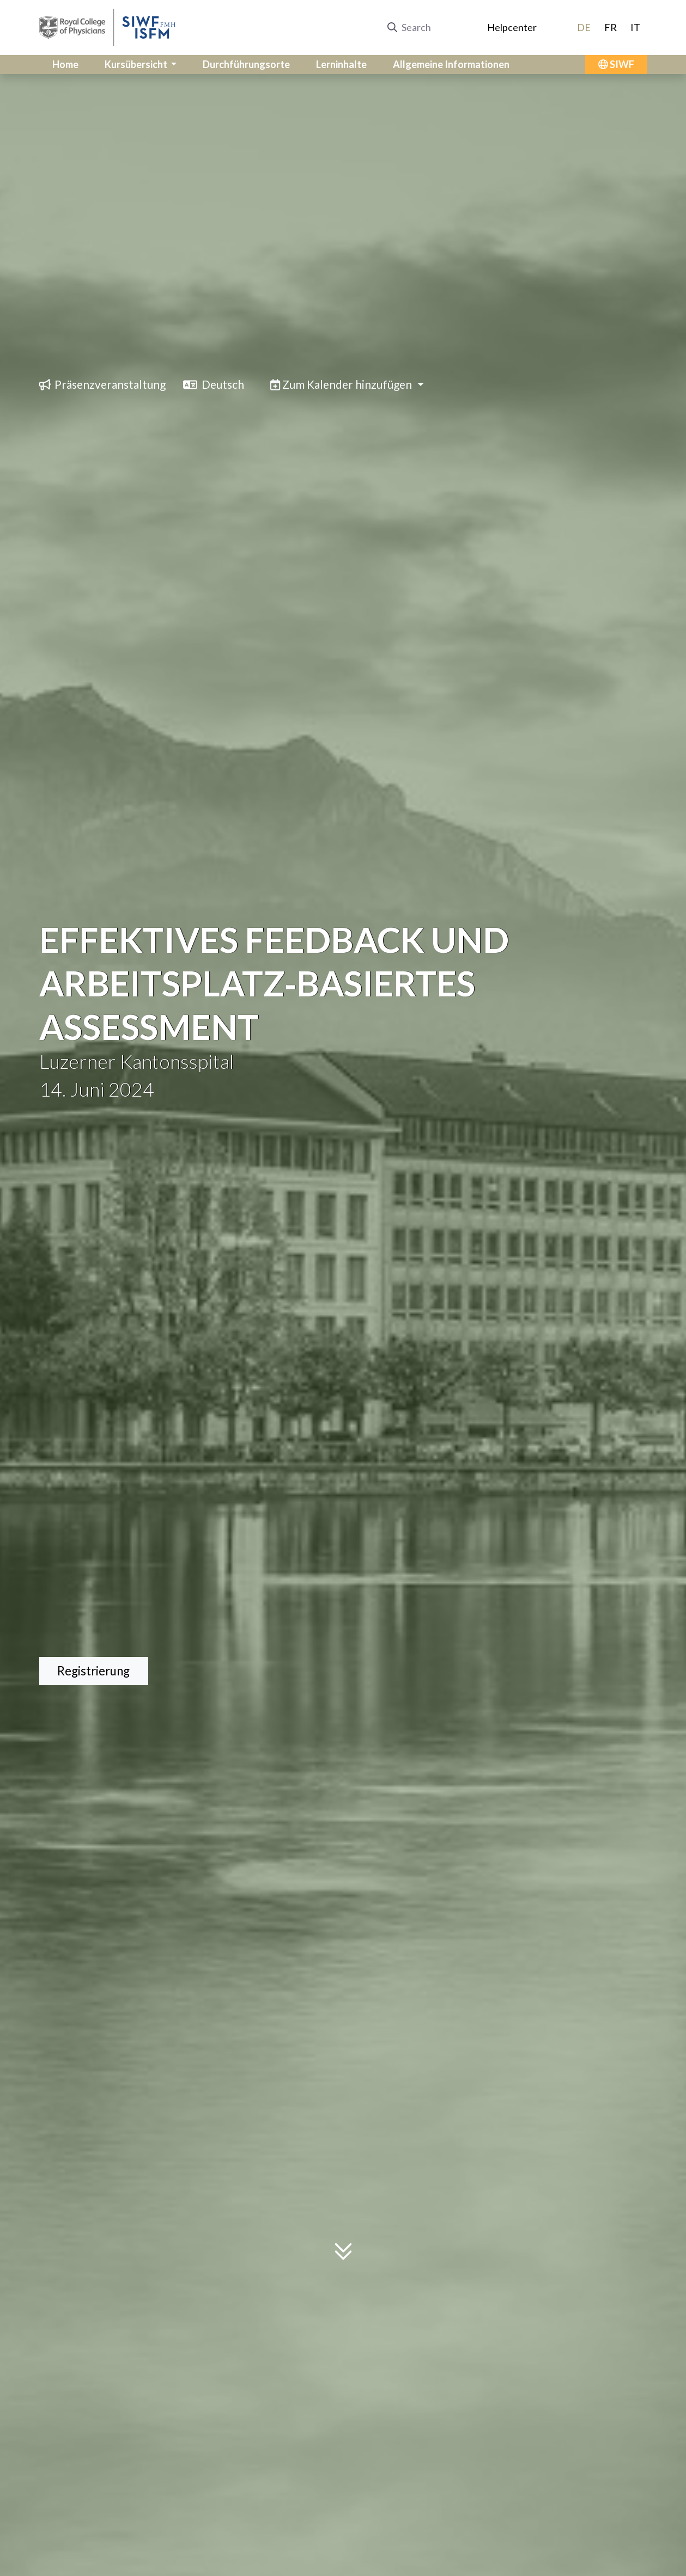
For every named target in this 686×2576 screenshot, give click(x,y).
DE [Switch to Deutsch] (584, 27)
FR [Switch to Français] (610, 27)
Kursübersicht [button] (137, 64)
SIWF (616, 64)
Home (65, 64)
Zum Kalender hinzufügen (342, 384)
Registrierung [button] (93, 1670)
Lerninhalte (341, 64)
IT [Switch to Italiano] (635, 27)
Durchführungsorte (246, 64)
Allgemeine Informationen (451, 64)
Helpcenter (512, 27)
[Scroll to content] (343, 2252)
